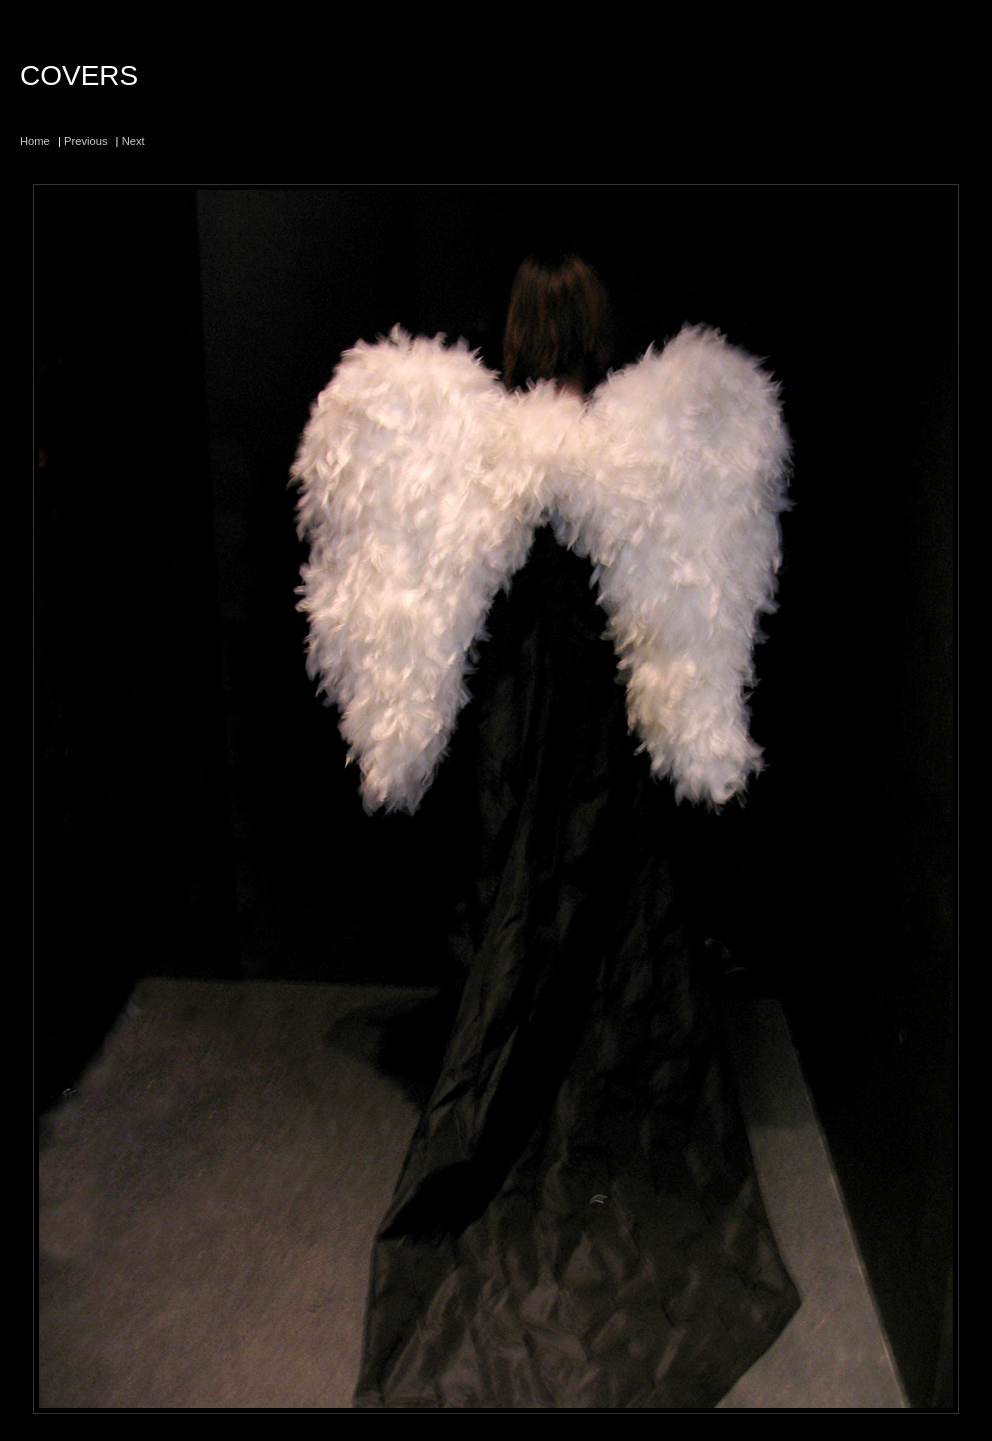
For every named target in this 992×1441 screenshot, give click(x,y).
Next (133, 141)
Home (35, 141)
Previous (86, 141)
